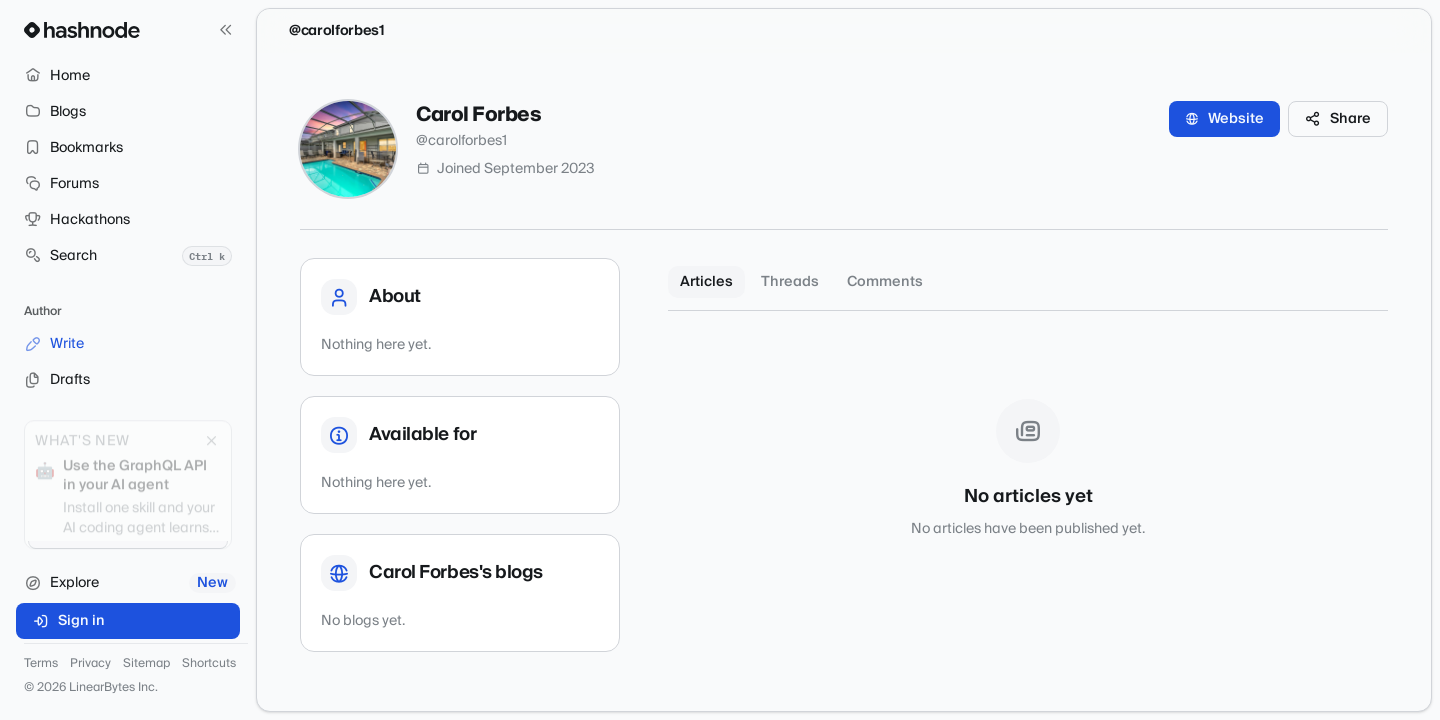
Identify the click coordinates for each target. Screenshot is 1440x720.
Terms (41, 664)
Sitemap (146, 664)
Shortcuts (209, 664)
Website (1224, 119)
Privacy (90, 664)
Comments (885, 282)
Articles (706, 282)
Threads (790, 282)
